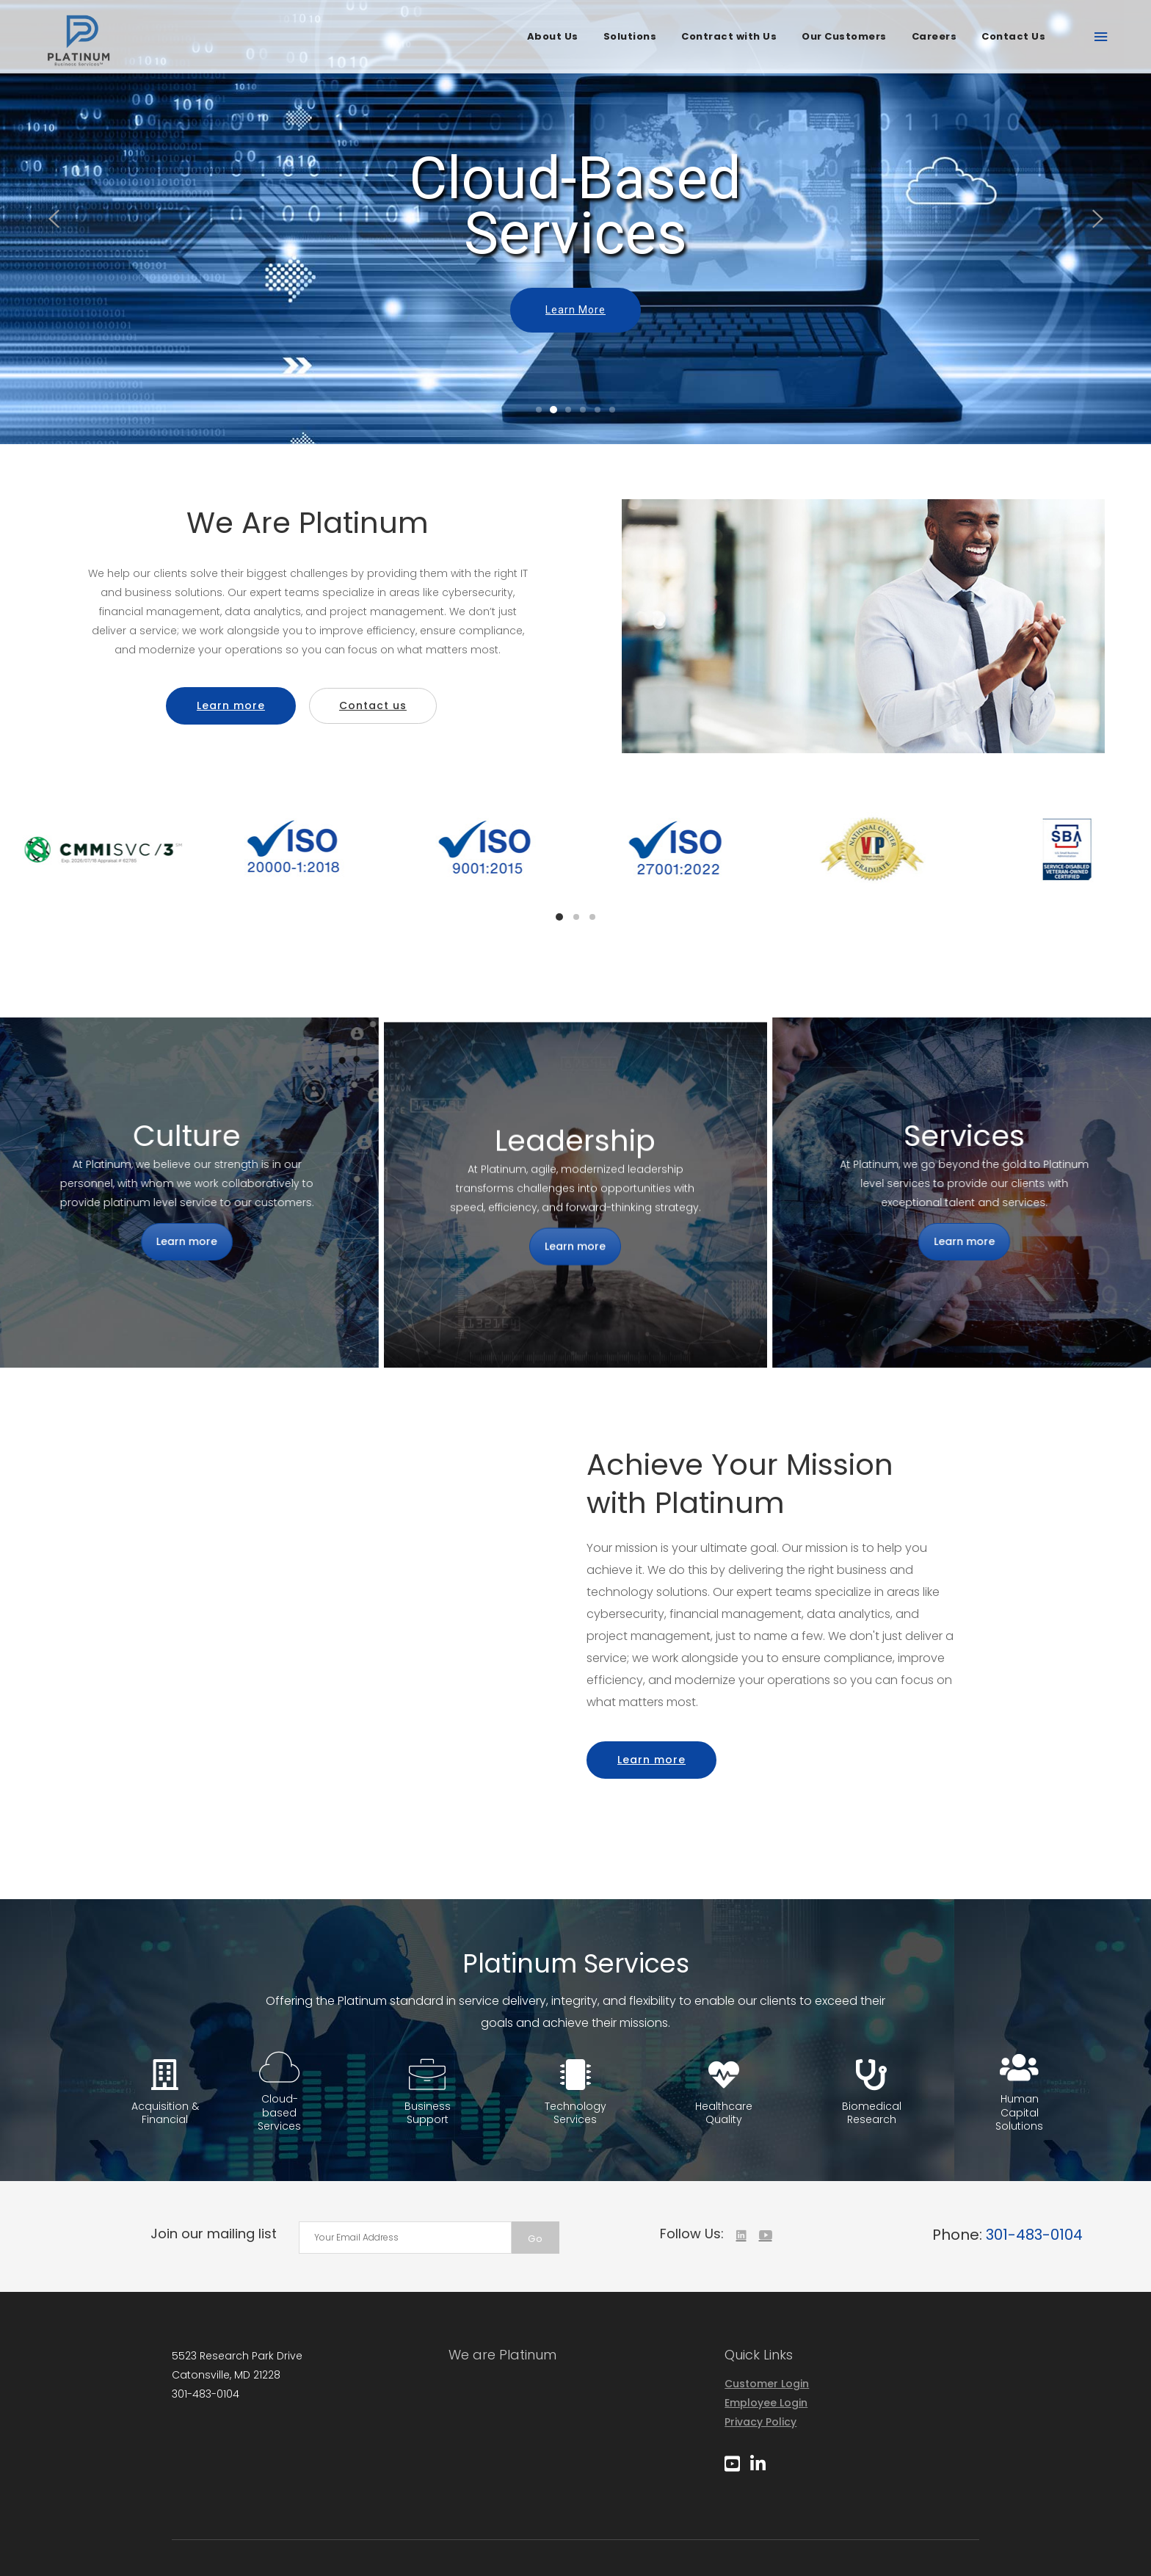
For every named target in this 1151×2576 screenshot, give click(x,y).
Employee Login (766, 2402)
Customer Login (767, 2383)
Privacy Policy (760, 2421)
